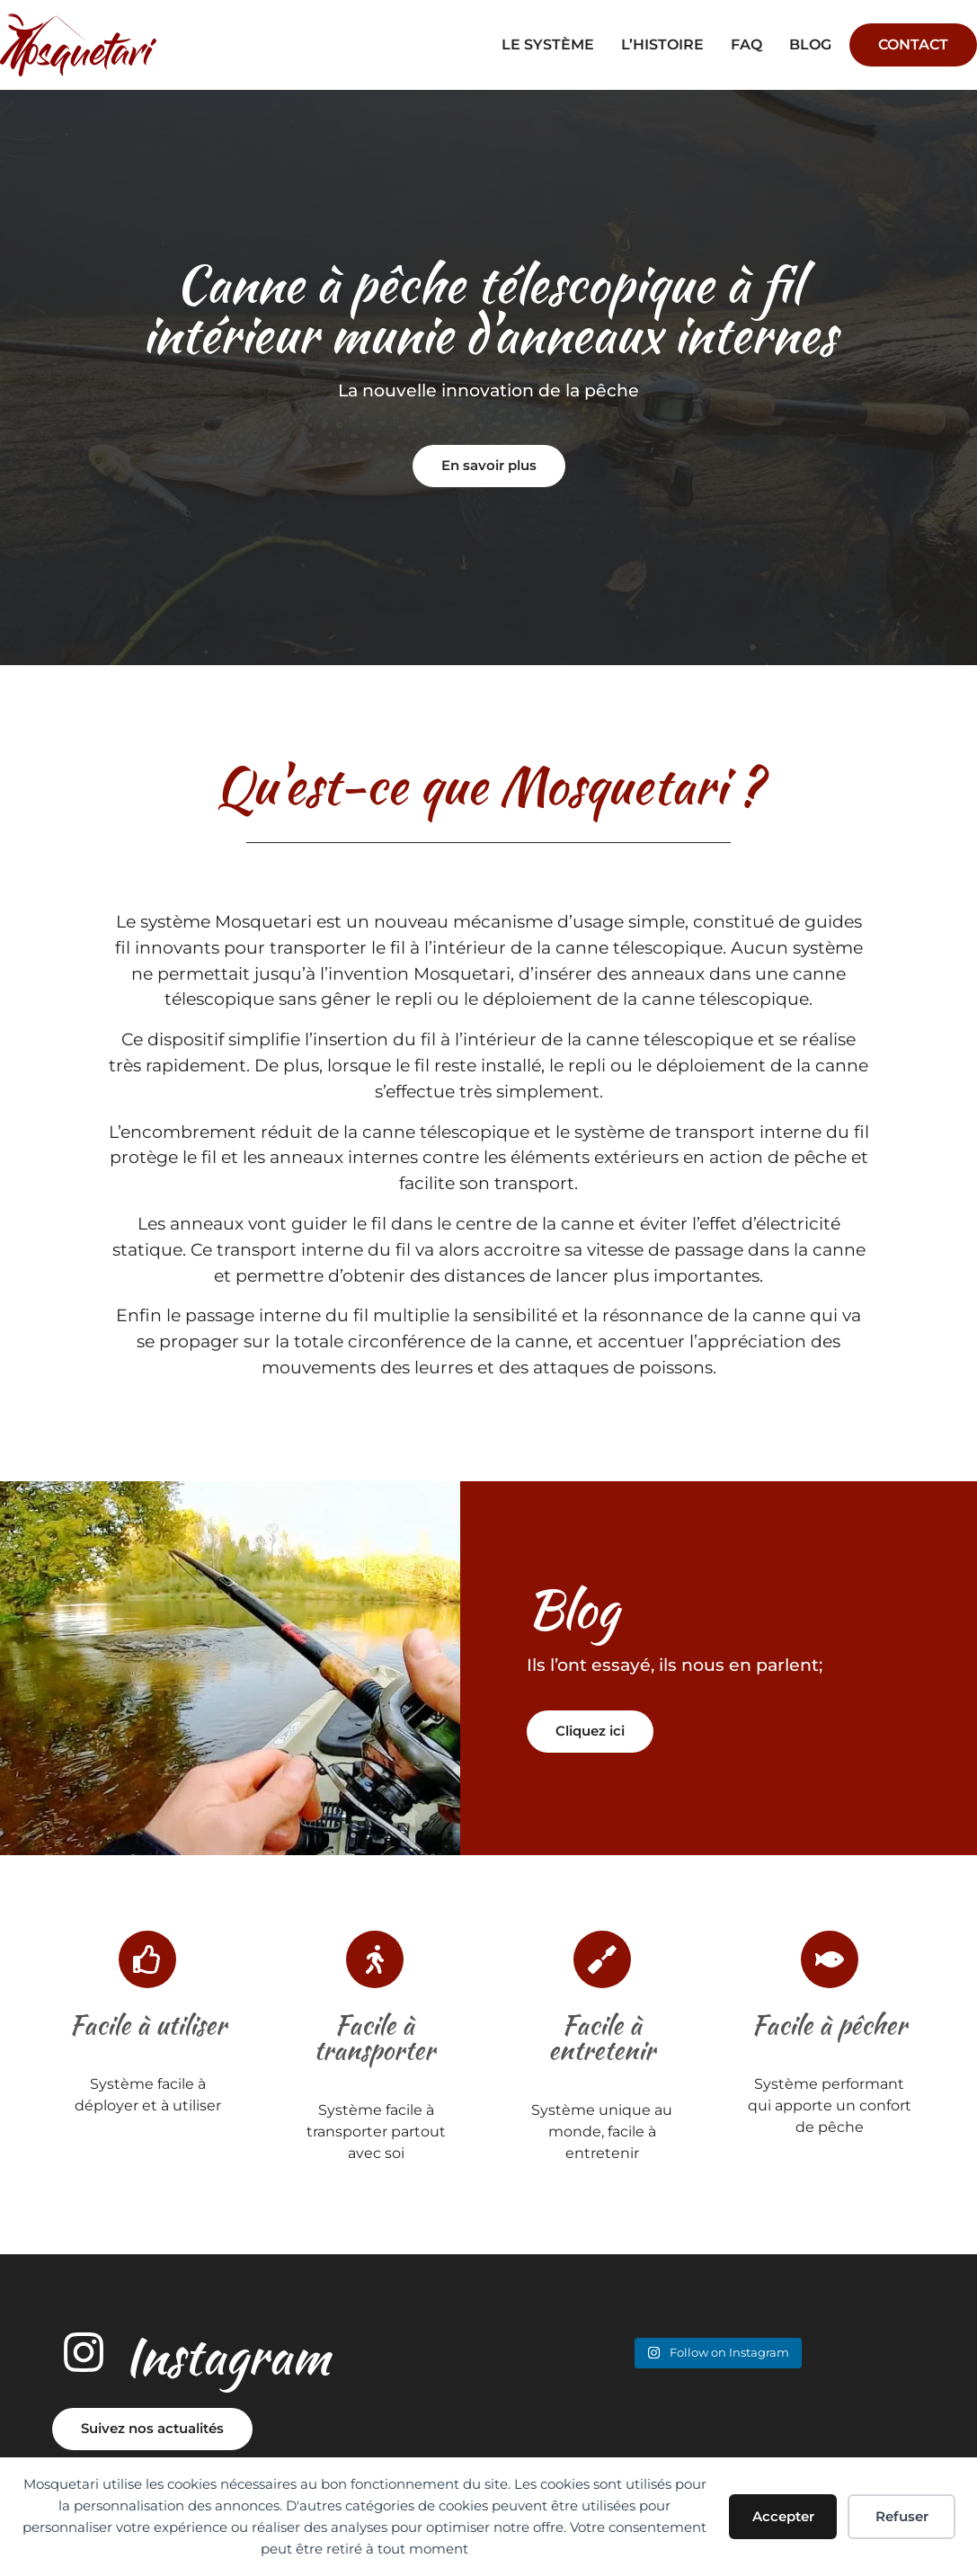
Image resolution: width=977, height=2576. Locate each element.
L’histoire (662, 44)
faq (746, 44)
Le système (548, 44)
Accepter (783, 2516)
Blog (810, 44)
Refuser (901, 2516)
